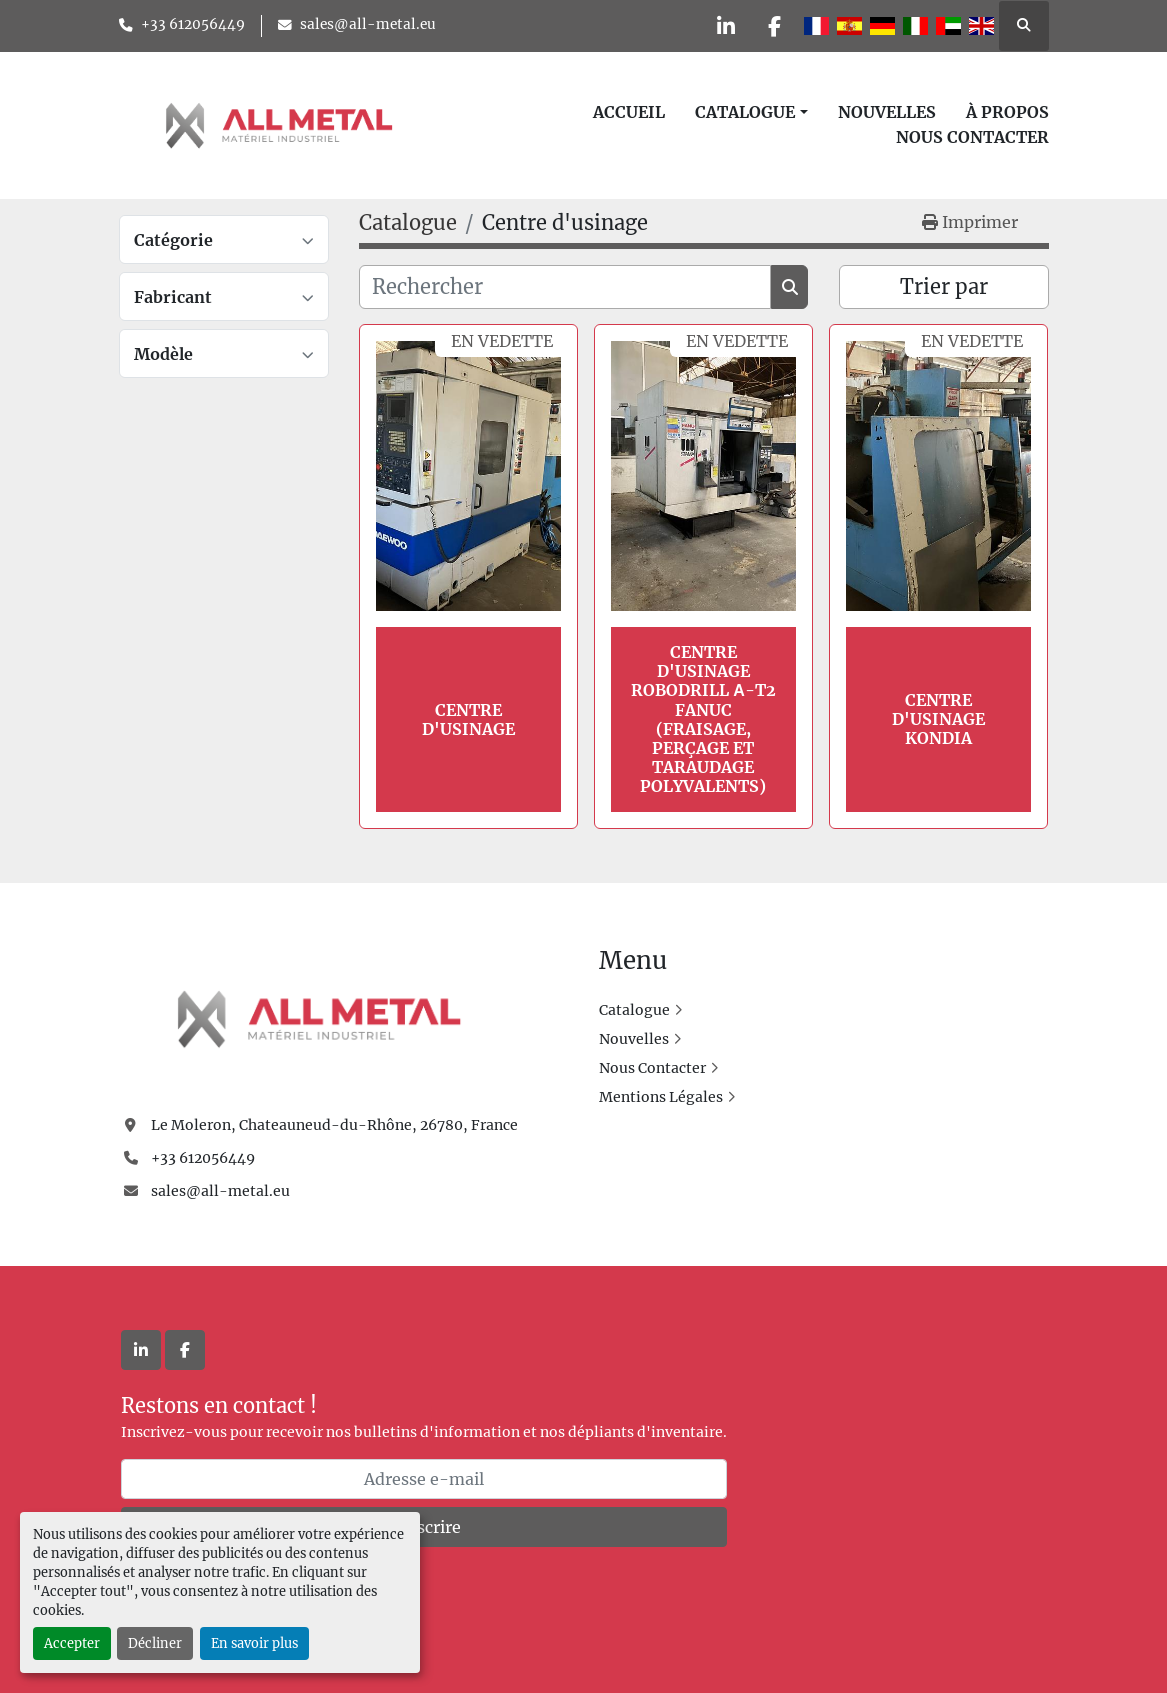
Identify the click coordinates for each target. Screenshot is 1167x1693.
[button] (751, 112)
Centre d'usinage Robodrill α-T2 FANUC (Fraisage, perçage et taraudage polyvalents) (703, 719)
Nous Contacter (972, 137)
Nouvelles (887, 112)
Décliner (155, 1643)
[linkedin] (723, 26)
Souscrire (424, 1527)
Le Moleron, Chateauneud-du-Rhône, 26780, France (334, 1125)
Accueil (629, 112)
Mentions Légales (661, 1097)
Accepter (72, 1643)
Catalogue (745, 112)
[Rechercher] (565, 287)
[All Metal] (319, 1018)
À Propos (1007, 112)
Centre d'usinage (468, 719)
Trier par (944, 286)
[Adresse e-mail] (424, 1479)
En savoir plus (254, 1643)
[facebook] (774, 26)
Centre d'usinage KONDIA (938, 719)
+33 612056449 (193, 24)
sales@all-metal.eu (368, 24)
